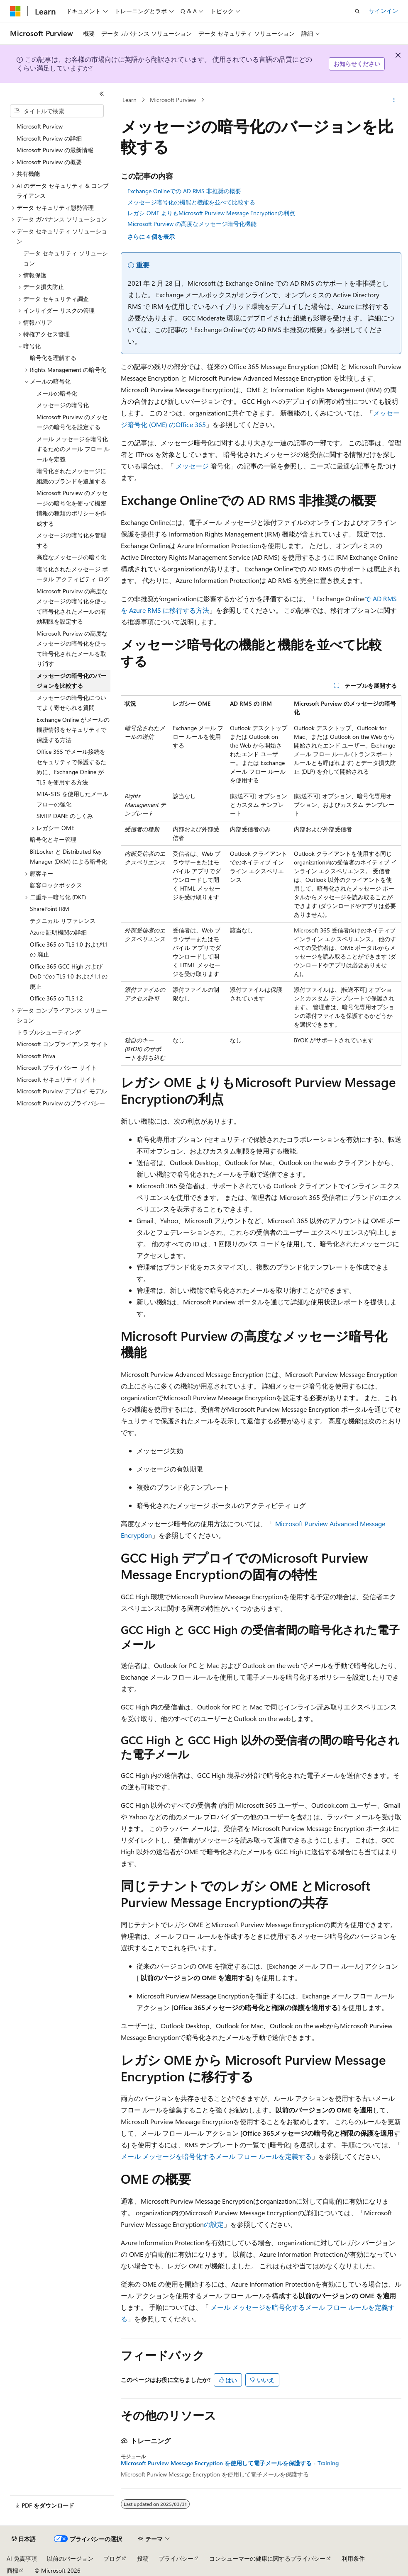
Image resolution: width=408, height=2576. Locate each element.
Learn (129, 100)
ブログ (112, 2558)
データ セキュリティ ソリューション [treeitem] (65, 258)
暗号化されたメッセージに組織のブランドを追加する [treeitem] (71, 476)
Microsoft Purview (173, 100)
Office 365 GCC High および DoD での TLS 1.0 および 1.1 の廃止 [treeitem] (68, 976)
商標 (12, 2570)
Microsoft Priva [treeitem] (36, 1056)
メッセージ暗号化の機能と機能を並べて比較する (191, 202)
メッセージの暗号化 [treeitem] (63, 405)
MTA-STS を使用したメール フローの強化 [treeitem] (72, 799)
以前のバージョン (70, 2558)
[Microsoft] (15, 11)
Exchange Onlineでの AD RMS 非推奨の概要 (184, 191)
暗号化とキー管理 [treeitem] (53, 839)
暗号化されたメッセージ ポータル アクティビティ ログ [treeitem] (73, 574)
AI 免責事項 (22, 2558)
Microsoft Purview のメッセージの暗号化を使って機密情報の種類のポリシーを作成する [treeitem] (72, 508)
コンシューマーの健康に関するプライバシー (267, 2558)
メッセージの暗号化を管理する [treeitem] (71, 540)
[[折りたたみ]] (101, 93)
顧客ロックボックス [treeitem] (56, 885)
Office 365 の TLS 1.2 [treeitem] (56, 998)
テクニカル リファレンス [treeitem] (62, 921)
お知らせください (357, 64)
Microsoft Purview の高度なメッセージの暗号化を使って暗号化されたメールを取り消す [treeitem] (72, 648)
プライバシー (176, 2558)
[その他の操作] (394, 100)
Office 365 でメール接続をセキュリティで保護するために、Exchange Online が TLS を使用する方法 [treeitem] (71, 767)
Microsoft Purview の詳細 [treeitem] (49, 138)
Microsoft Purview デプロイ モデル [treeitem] (62, 1091)
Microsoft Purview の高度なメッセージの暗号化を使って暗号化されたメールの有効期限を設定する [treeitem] (72, 606)
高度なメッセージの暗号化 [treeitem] (71, 557)
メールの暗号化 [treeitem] (57, 393)
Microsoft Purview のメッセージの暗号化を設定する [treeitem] (72, 422)
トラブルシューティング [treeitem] (49, 1032)
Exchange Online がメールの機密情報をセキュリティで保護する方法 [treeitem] (73, 730)
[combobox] (57, 111)
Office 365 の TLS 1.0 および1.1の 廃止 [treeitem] (68, 949)
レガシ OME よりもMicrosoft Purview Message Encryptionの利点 (211, 213)
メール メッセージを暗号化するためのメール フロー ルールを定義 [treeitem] (73, 449)
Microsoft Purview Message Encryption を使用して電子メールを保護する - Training (230, 2463)
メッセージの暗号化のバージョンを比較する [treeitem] (71, 681)
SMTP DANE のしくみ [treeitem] (65, 816)
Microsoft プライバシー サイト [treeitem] (57, 1067)
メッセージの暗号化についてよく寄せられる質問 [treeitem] (71, 703)
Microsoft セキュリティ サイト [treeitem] (57, 1079)
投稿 (143, 2558)
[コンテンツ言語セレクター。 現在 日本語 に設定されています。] (24, 2539)
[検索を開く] (357, 11)
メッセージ (192, 465)
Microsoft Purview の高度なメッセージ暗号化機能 (192, 224)
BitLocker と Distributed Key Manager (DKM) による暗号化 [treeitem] (68, 856)
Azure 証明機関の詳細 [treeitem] (58, 932)
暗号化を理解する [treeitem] (53, 358)
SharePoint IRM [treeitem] (49, 909)
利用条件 (353, 2558)
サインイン (383, 11)
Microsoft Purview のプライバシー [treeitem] (61, 1103)
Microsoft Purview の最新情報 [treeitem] (55, 150)
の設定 (214, 2224)
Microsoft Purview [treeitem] (40, 126)
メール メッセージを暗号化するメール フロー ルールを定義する (216, 2156)
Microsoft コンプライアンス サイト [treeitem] (62, 1044)
